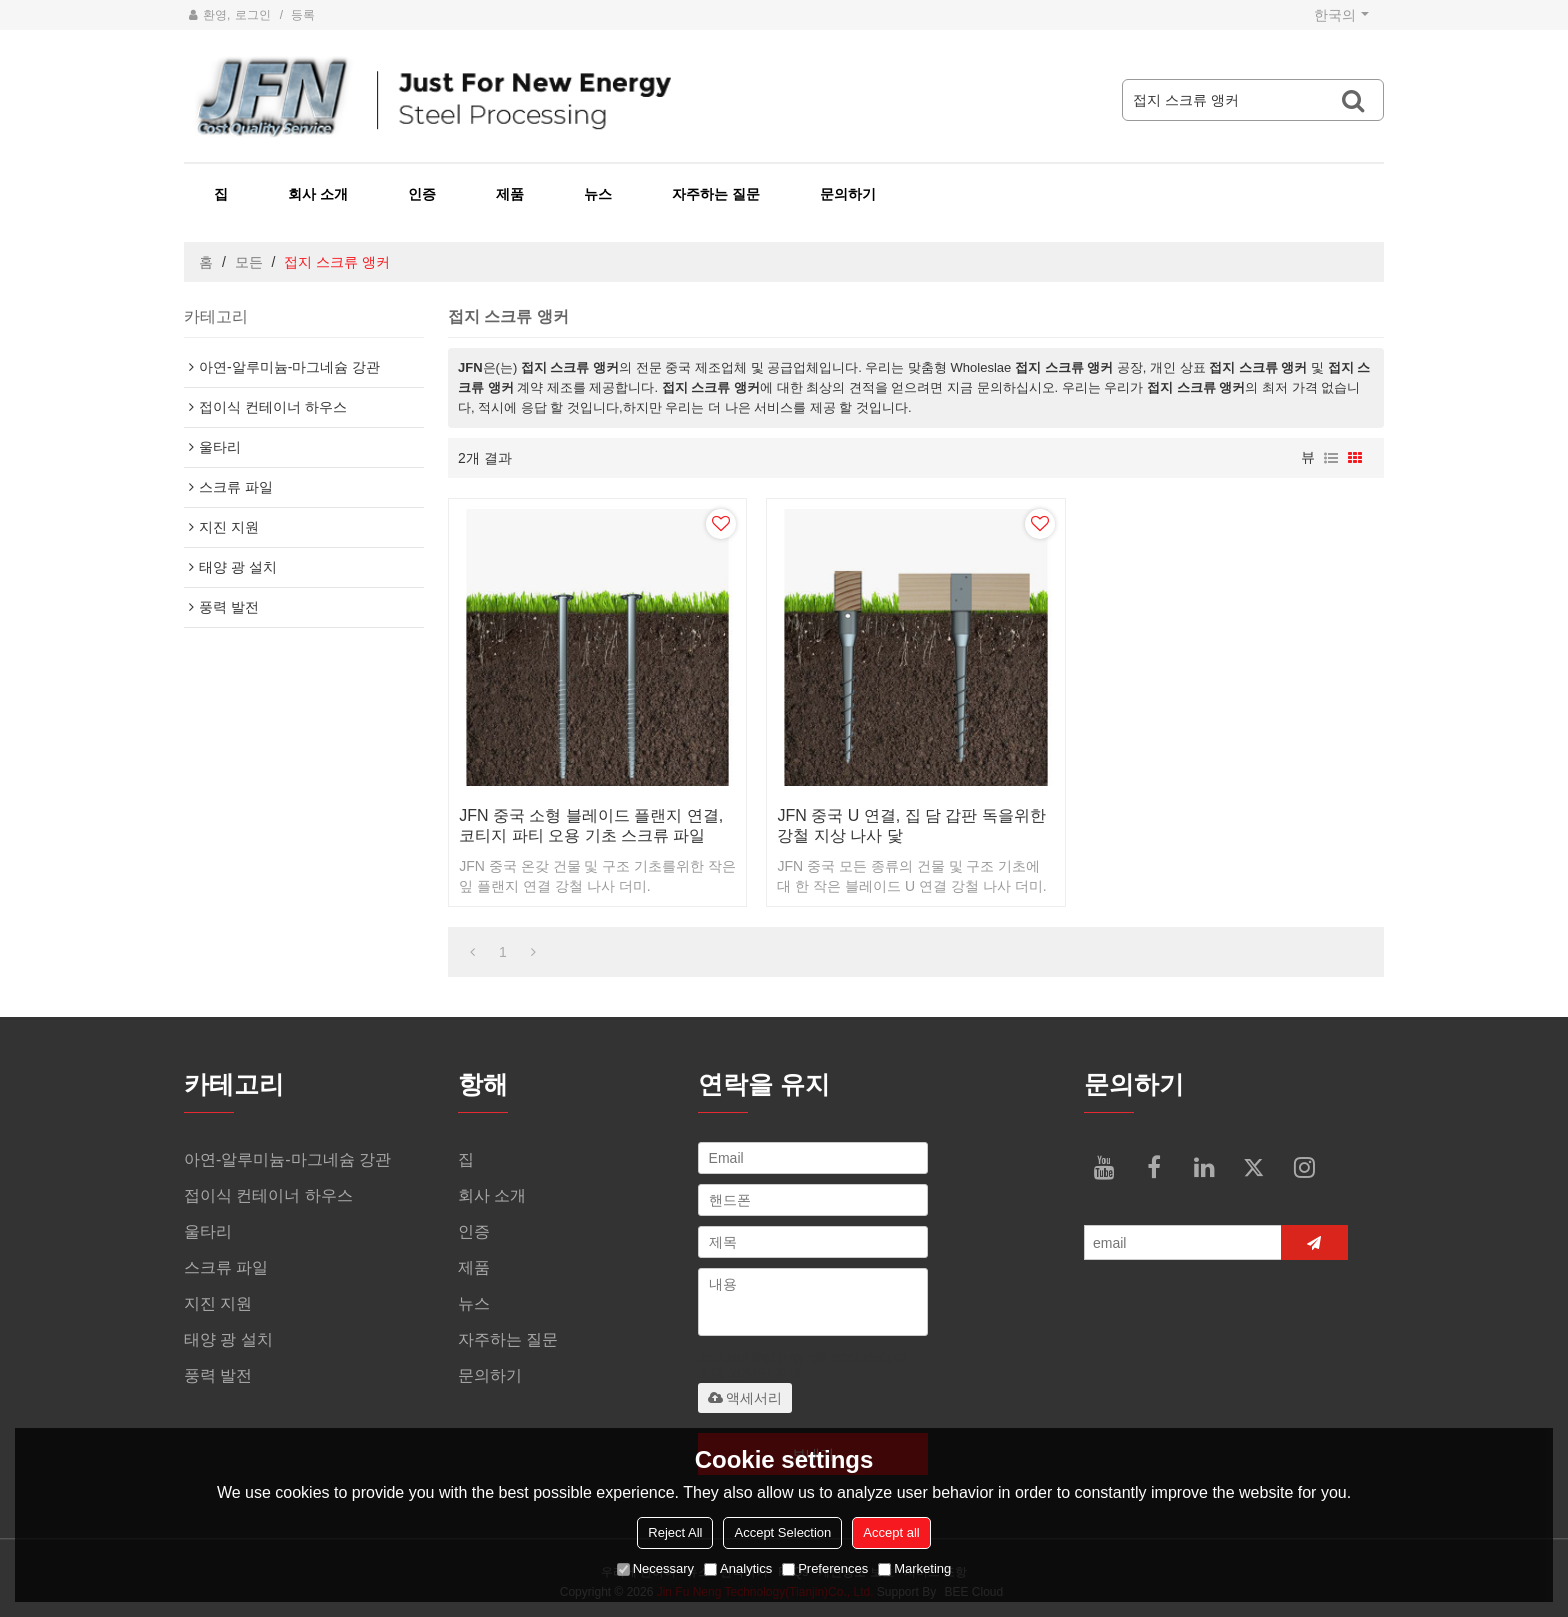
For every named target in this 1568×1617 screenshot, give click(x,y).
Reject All (675, 1532)
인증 (422, 194)
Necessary (655, 1568)
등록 (303, 15)
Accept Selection (782, 1532)
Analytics (738, 1568)
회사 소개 (318, 194)
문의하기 (848, 194)
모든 (249, 262)
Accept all (891, 1532)
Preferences (825, 1568)
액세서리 (745, 1398)
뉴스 (598, 194)
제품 (510, 194)
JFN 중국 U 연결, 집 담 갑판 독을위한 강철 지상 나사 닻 (911, 825)
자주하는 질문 (716, 194)
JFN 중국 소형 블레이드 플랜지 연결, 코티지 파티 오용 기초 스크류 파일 (591, 825)
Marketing (914, 1568)
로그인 (253, 15)
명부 (1331, 458)
